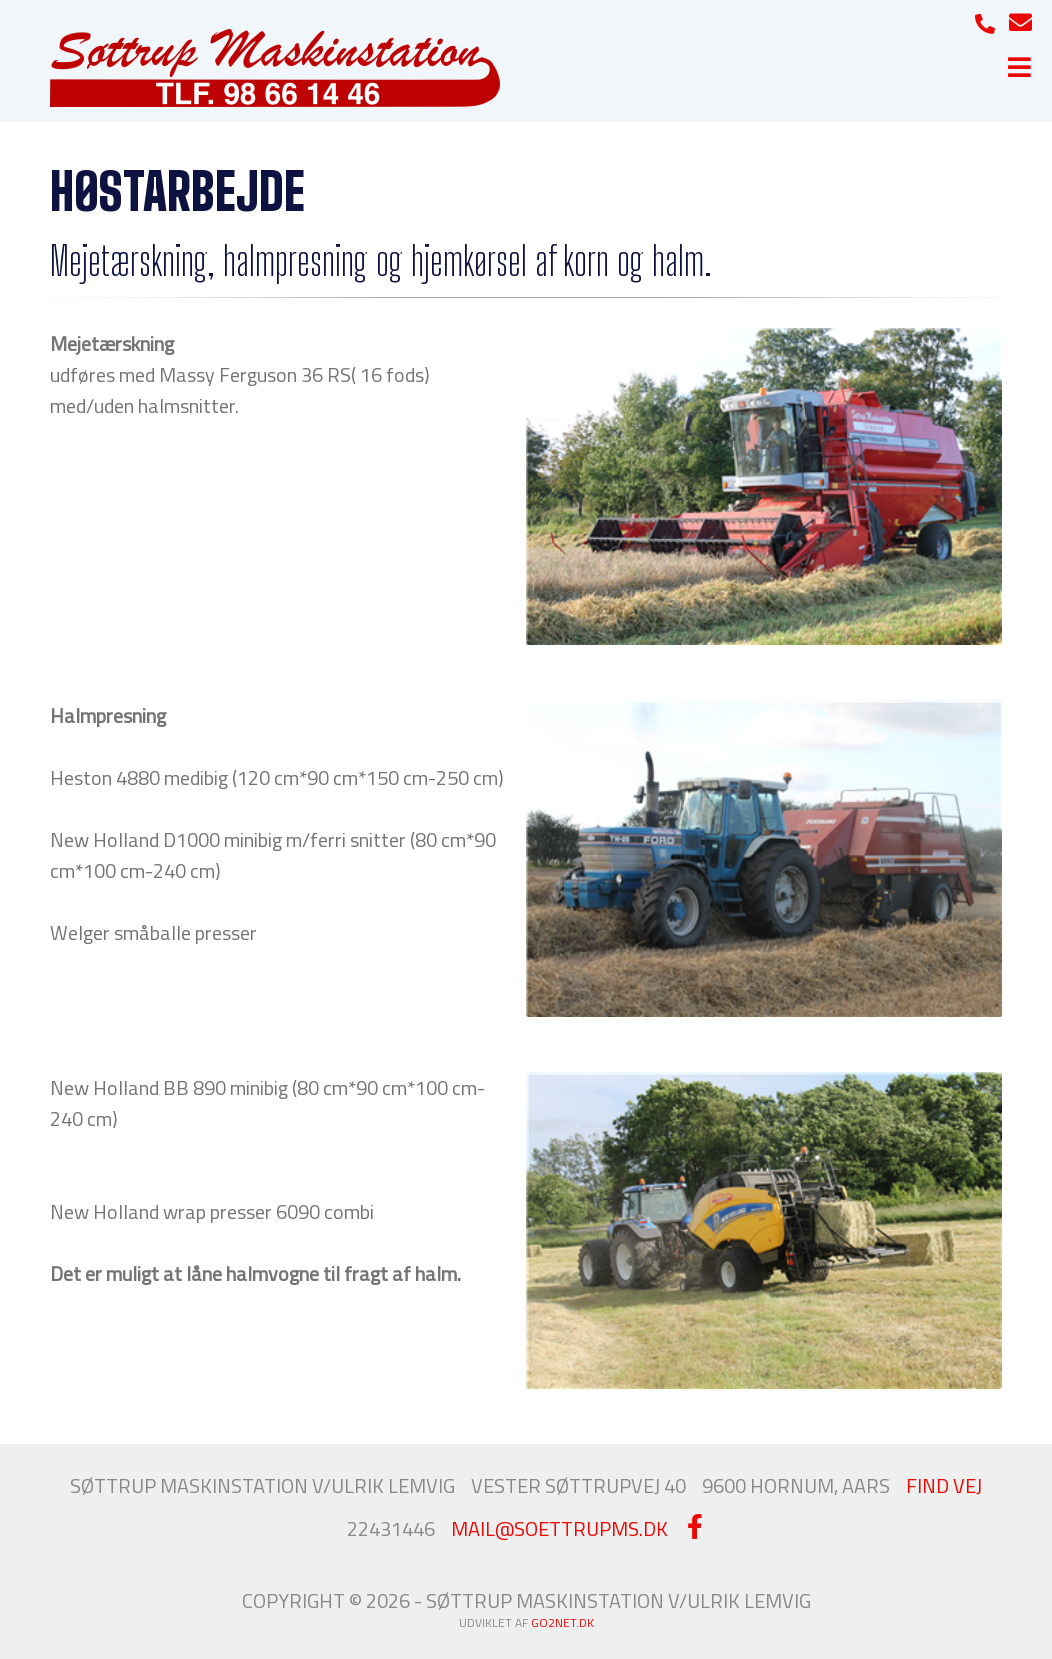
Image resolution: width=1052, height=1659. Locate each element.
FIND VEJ (944, 1485)
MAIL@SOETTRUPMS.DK (559, 1528)
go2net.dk (562, 1622)
